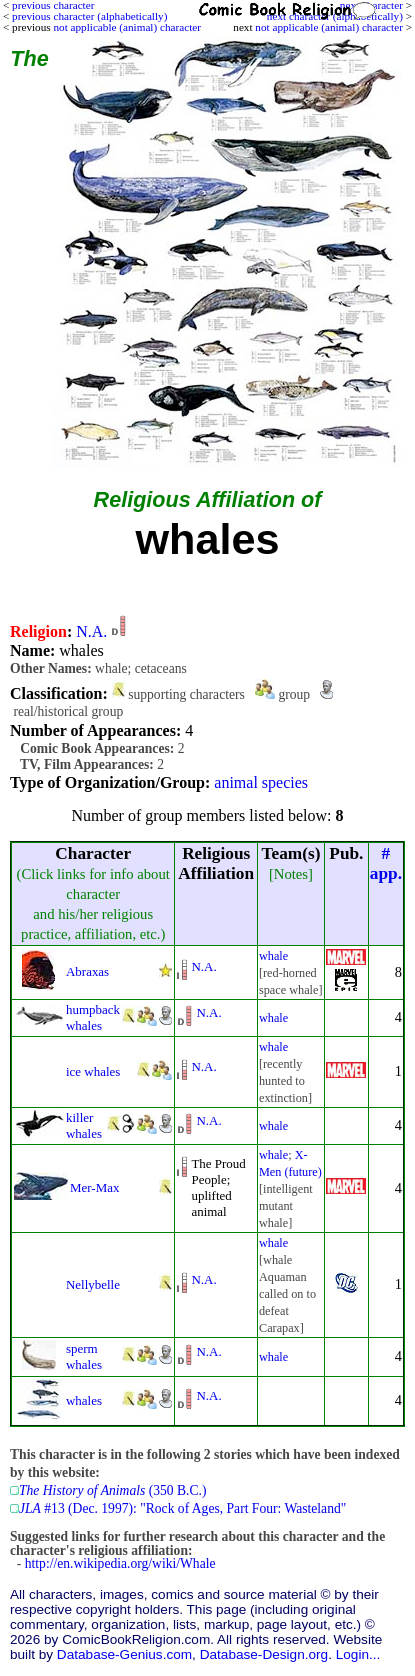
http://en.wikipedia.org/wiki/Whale (120, 1563)
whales (84, 1400)
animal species (261, 782)
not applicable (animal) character (329, 27)
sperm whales (84, 1356)
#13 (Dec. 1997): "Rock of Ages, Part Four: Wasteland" (182, 1508)
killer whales (84, 1125)
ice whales (93, 1071)
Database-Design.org (264, 1654)
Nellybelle (93, 1284)
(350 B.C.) (112, 1490)
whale (273, 956)
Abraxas (87, 971)
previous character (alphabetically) (89, 16)
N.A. (91, 631)
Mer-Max (94, 1187)
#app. (386, 863)
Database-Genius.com (124, 1654)
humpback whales (93, 1017)
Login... (358, 1654)
